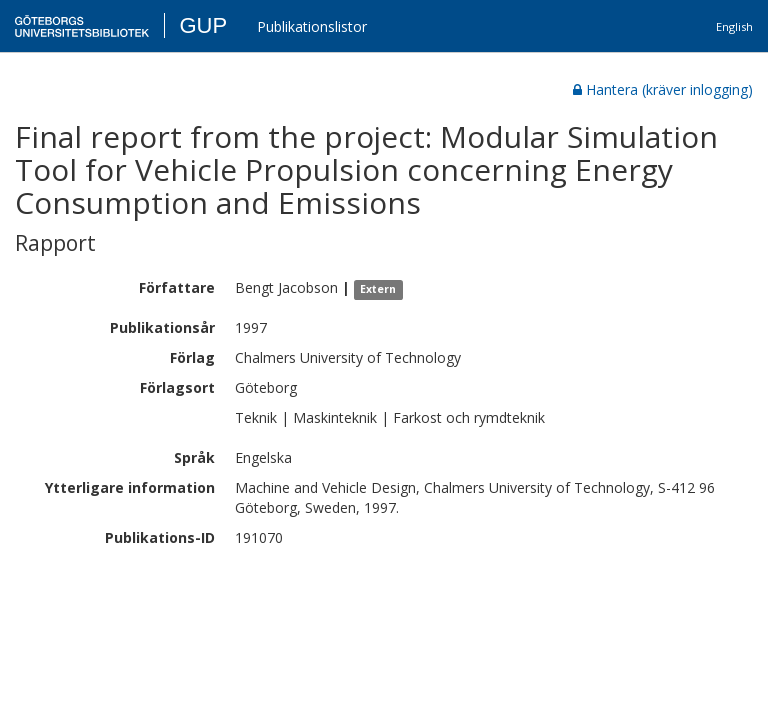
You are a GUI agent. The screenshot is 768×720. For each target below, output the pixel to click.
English (734, 26)
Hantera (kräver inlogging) (663, 89)
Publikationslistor (312, 26)
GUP (203, 25)
